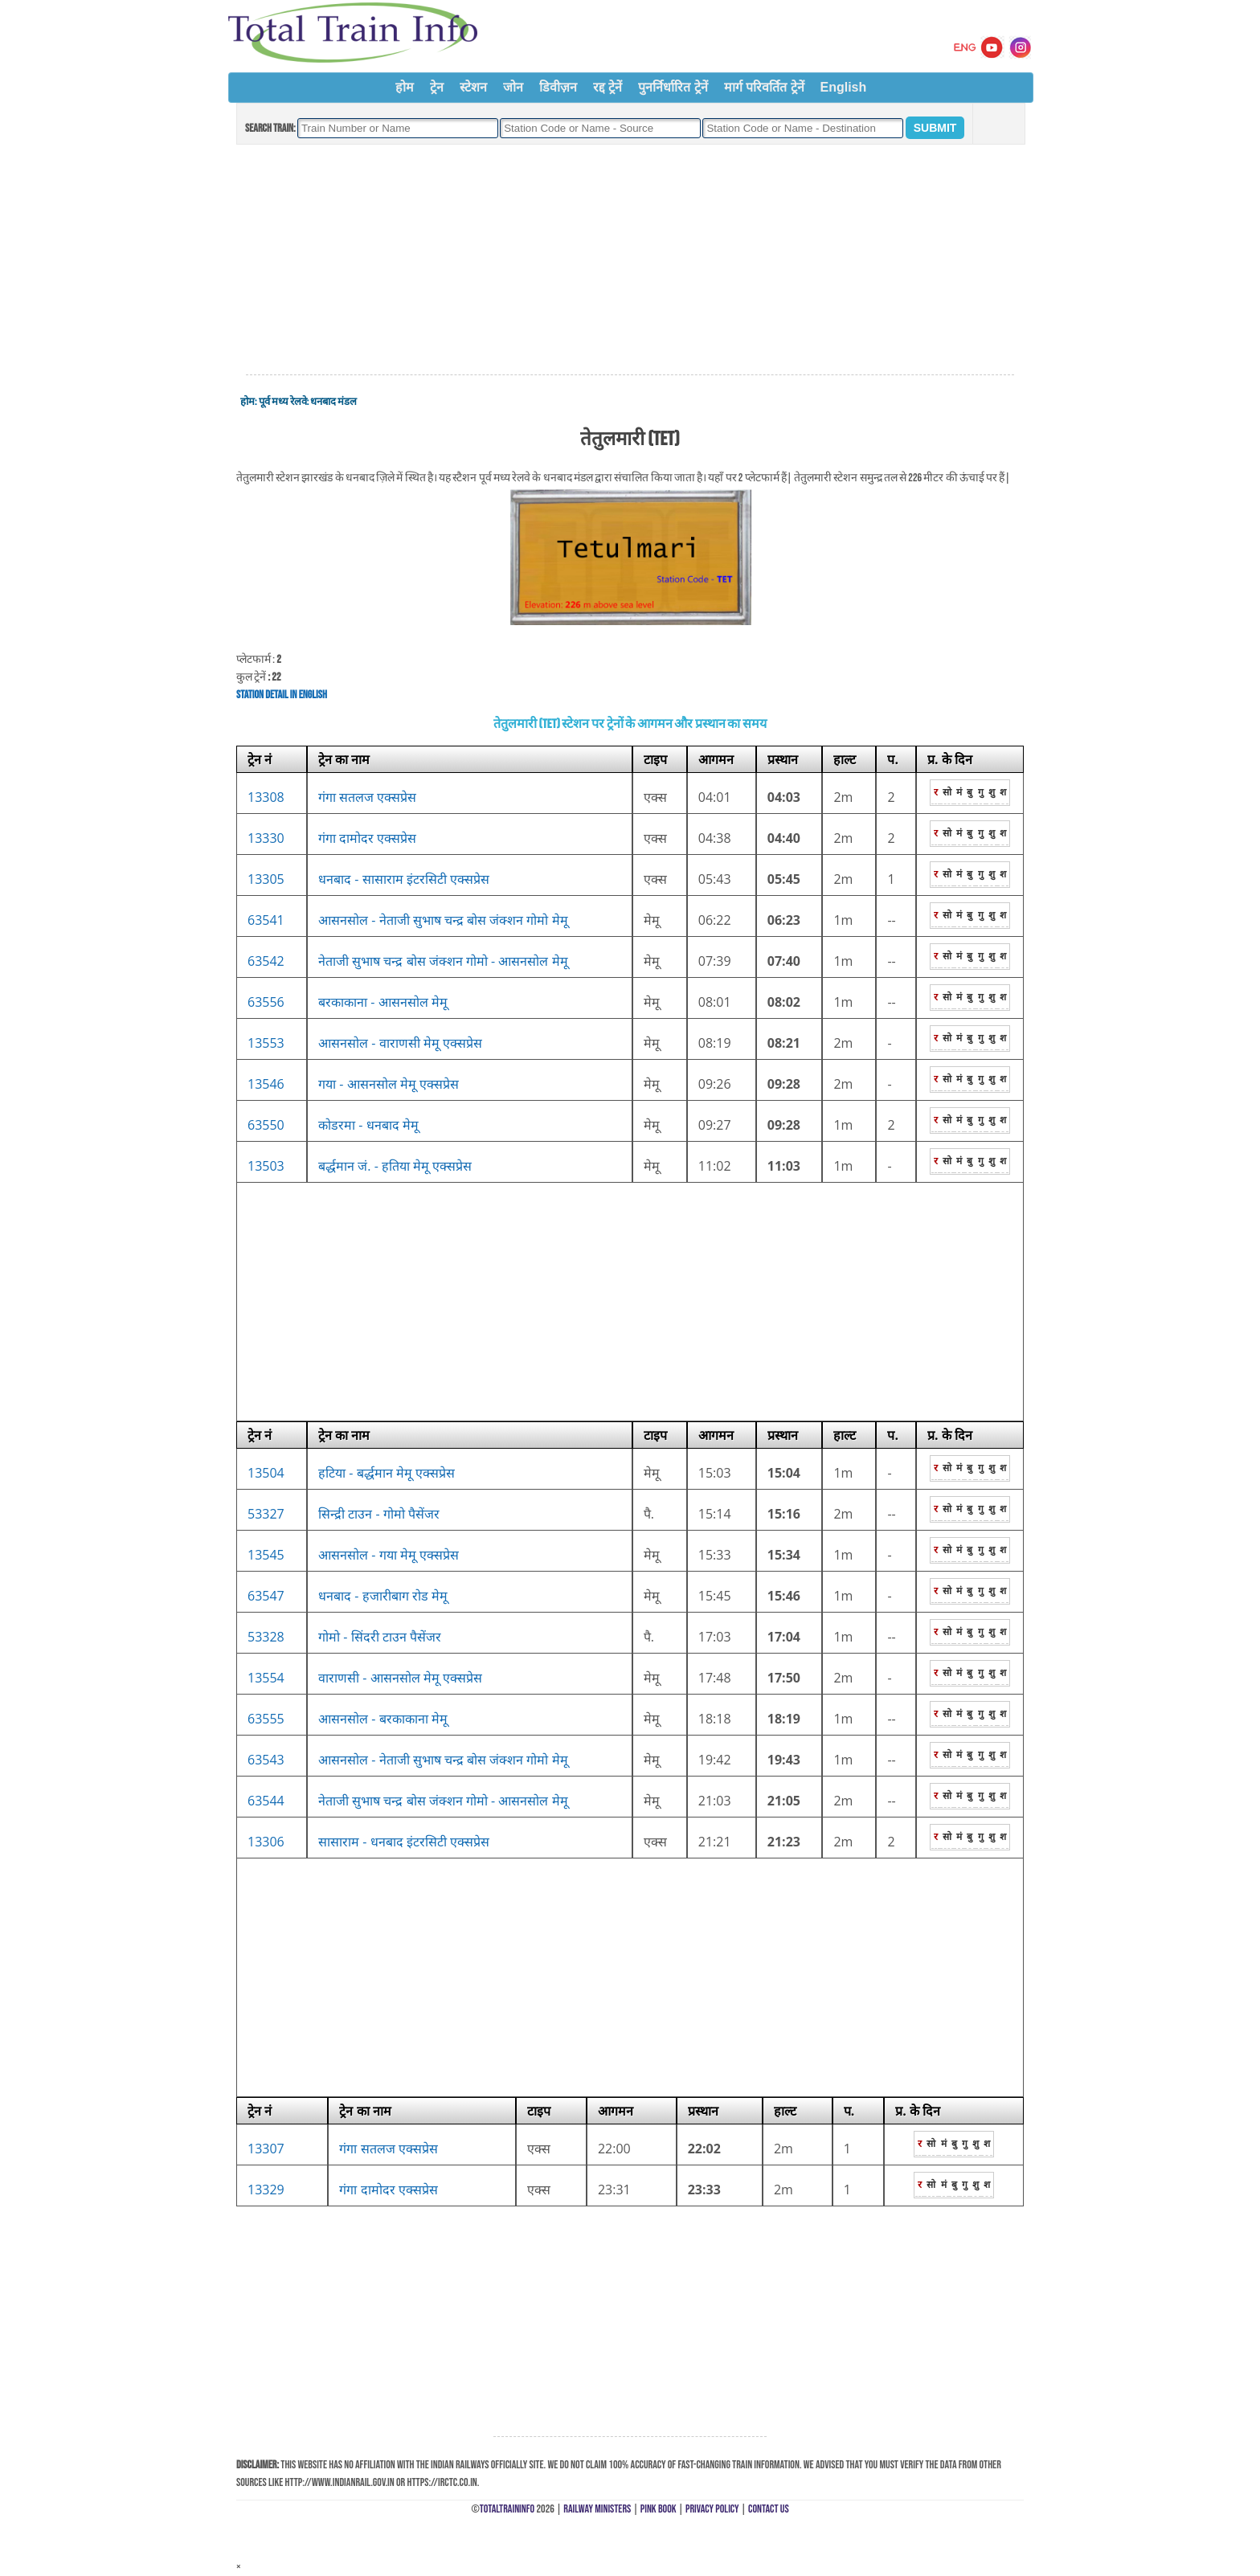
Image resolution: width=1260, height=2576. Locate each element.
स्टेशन (473, 87)
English (843, 87)
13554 (266, 1678)
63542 (266, 961)
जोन (513, 87)
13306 (266, 1841)
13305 (266, 879)
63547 (266, 1596)
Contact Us (768, 2509)
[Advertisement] (630, 260)
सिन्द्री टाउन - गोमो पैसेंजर (379, 1514)
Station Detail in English (281, 694)
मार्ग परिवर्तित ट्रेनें (764, 87)
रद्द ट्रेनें (607, 87)
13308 (266, 797)
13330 (266, 838)
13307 (266, 2148)
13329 (266, 2189)
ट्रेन (437, 87)
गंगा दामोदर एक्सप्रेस (367, 838)
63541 (266, 920)
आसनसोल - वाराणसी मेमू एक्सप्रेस (400, 1043)
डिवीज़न (558, 87)
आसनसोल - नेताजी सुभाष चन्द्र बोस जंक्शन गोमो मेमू (442, 920)
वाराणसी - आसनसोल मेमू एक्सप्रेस (400, 1678)
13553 (266, 1043)
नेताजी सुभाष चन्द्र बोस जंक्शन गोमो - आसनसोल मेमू (442, 961)
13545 (266, 1555)
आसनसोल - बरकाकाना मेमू (383, 1719)
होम (404, 87)
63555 (266, 1719)
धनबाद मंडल (333, 401)
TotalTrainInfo (507, 2509)
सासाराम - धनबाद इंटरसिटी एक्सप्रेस (403, 1841)
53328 (266, 1637)
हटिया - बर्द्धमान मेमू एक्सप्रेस (386, 1473)
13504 (266, 1473)
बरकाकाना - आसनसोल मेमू (383, 1002)
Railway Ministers (597, 2509)
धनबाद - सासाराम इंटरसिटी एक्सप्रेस (403, 879)
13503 (266, 1166)
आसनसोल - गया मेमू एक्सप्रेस (388, 1555)
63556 (266, 1002)
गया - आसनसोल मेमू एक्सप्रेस (388, 1084)
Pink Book (658, 2509)
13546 (266, 1084)
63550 (266, 1125)
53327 (266, 1514)
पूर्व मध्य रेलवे (283, 401)
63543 (266, 1759)
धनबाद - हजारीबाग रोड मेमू (383, 1596)
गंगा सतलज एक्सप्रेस (367, 797)
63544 (266, 1800)
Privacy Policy (712, 2509)
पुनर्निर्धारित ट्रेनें (672, 87)
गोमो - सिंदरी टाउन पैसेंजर (379, 1637)
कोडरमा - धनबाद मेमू (368, 1125)
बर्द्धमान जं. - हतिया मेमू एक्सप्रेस (395, 1166)
